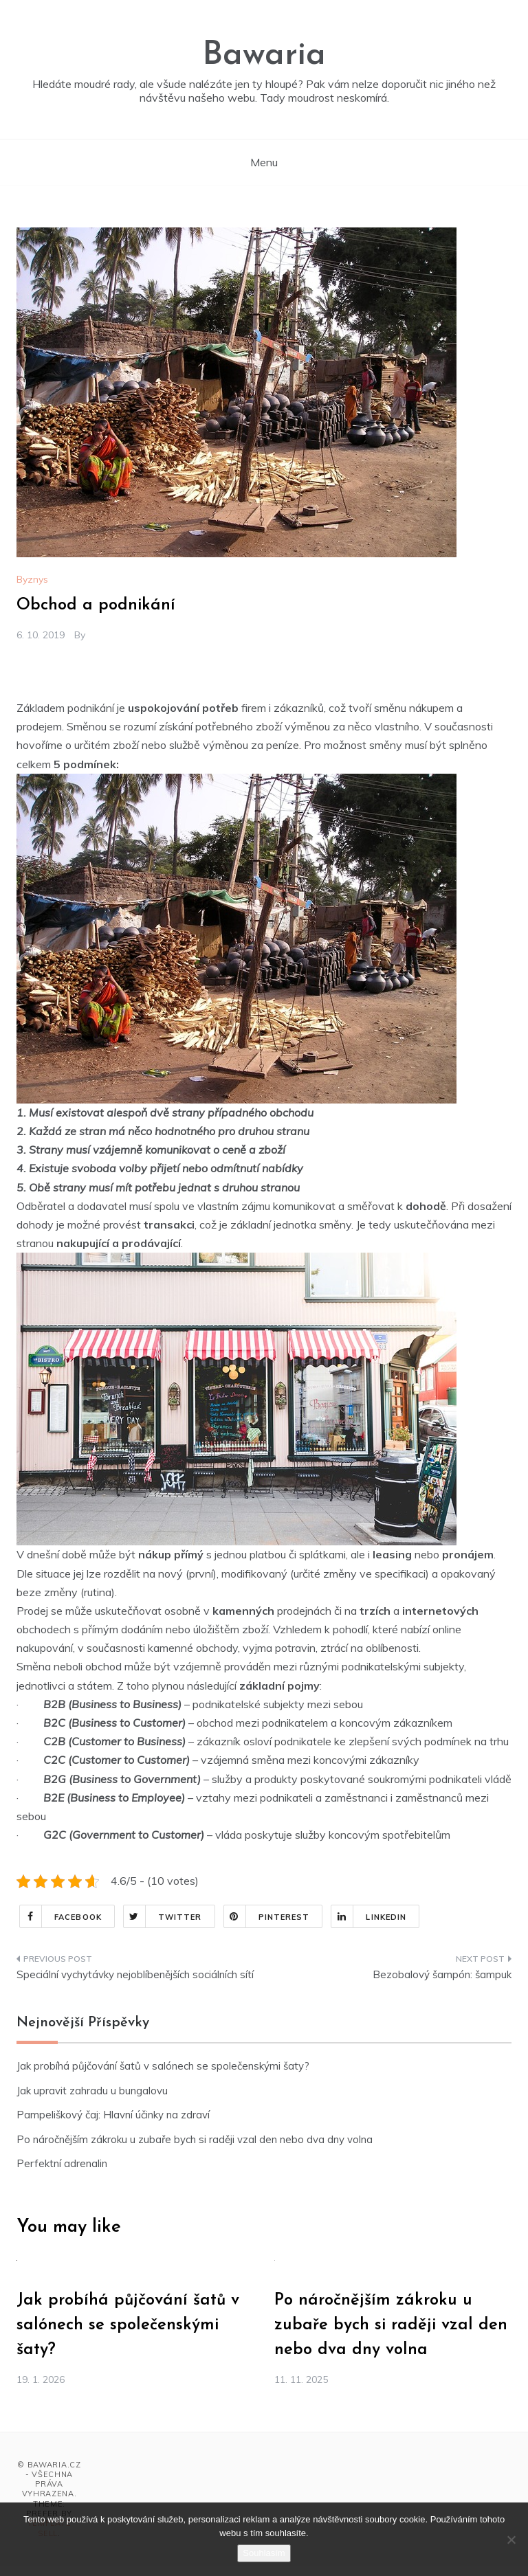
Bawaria (264, 55)
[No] (511, 2539)
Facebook (61, 1916)
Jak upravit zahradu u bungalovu (92, 2090)
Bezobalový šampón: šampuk (442, 1974)
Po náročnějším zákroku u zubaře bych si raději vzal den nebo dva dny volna (194, 2139)
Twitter (163, 1916)
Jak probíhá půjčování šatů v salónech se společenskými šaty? (162, 2065)
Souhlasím (264, 2553)
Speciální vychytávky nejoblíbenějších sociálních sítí (135, 1974)
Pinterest (267, 1916)
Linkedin (368, 1916)
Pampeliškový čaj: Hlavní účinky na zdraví (113, 2114)
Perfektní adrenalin (61, 2163)
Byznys (32, 579)
